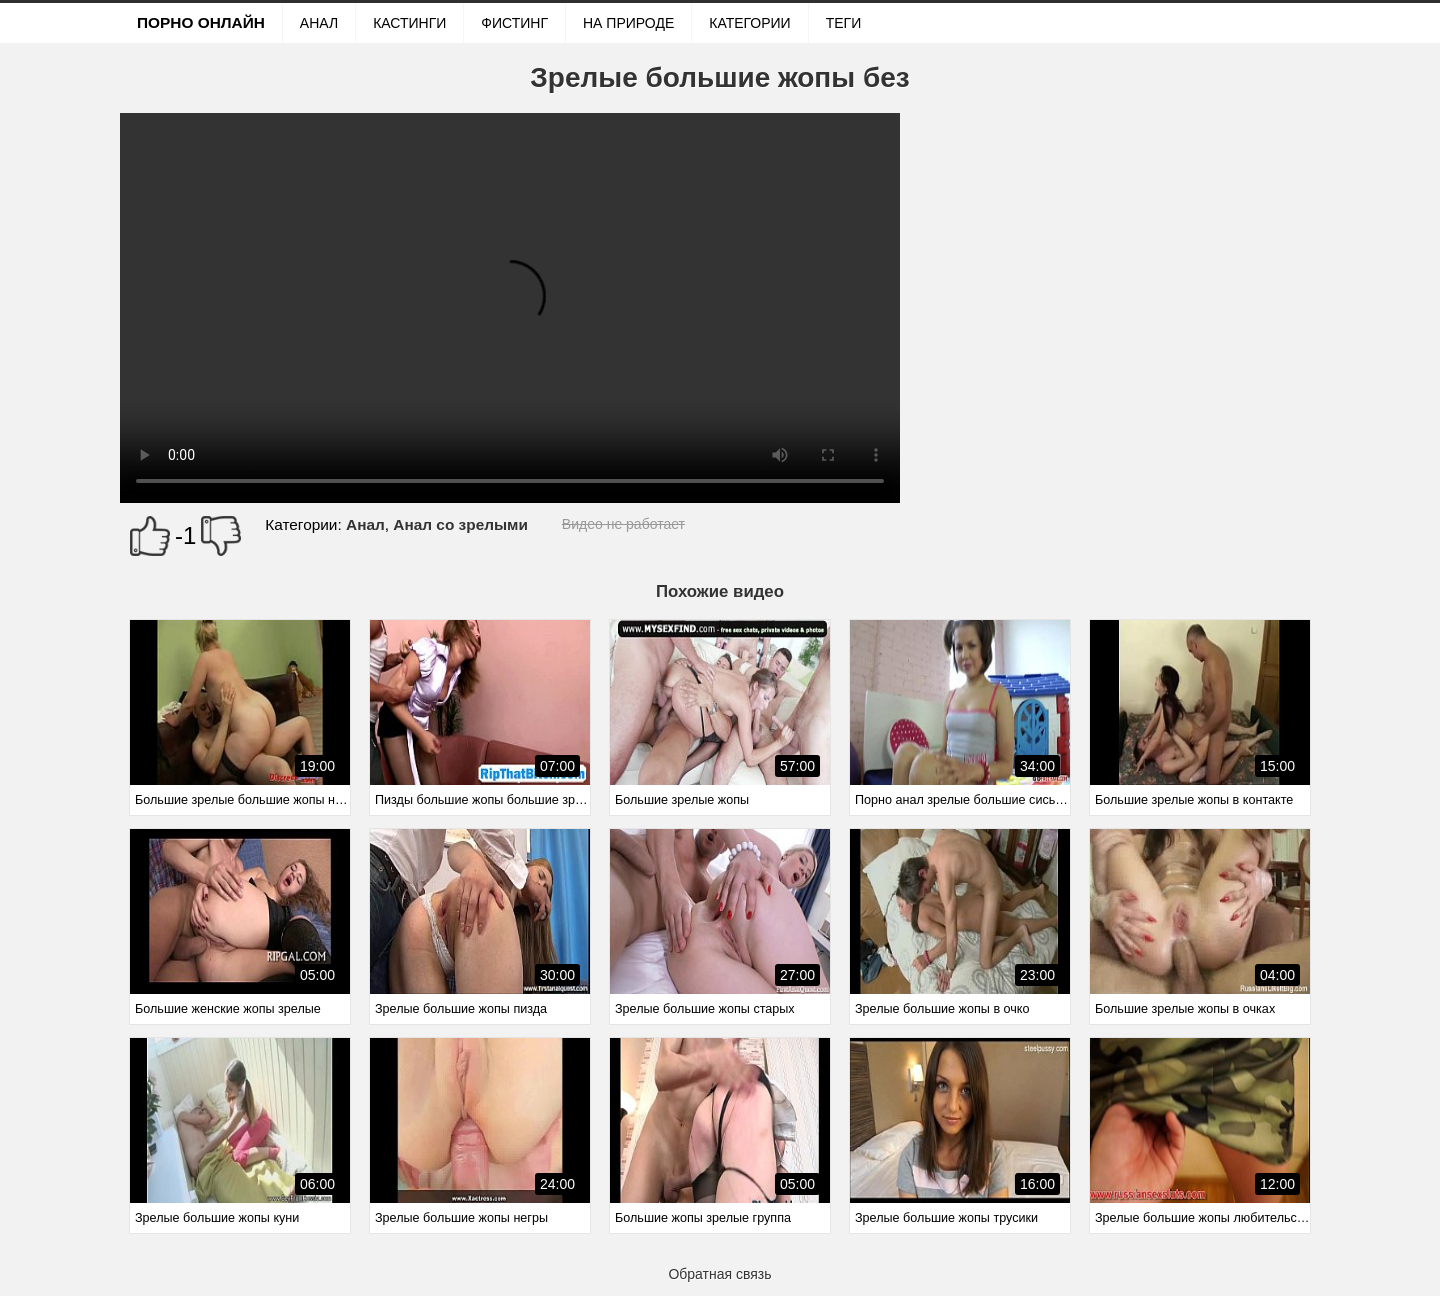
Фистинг (514, 23)
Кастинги (409, 23)
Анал (319, 23)
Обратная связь (719, 1274)
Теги (844, 23)
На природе (628, 23)
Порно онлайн (201, 22)
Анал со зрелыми (460, 524)
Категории (749, 23)
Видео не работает (623, 524)
